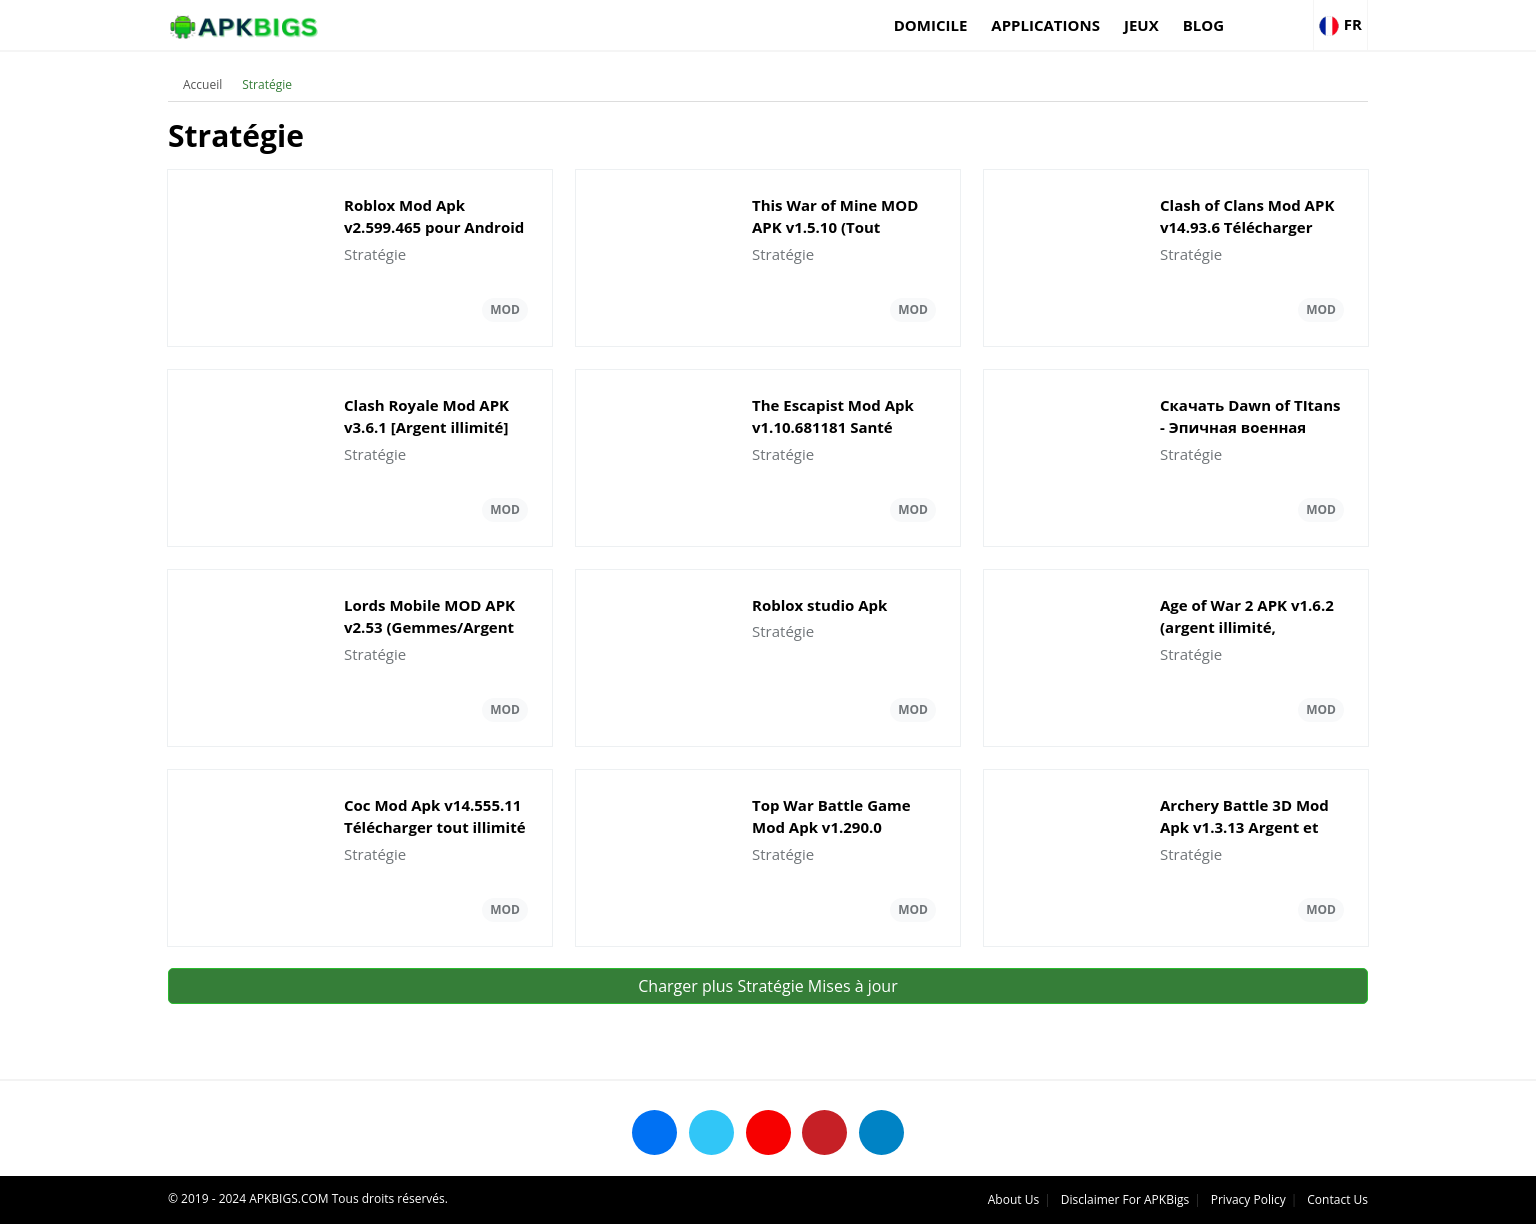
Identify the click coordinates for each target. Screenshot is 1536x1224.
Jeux (1141, 25)
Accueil (202, 84)
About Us (1013, 1199)
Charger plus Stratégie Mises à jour (767, 986)
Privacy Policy (1248, 1199)
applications (1045, 25)
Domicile (931, 25)
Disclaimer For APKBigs (1125, 1199)
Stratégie (267, 84)
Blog (1203, 25)
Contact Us (1337, 1199)
